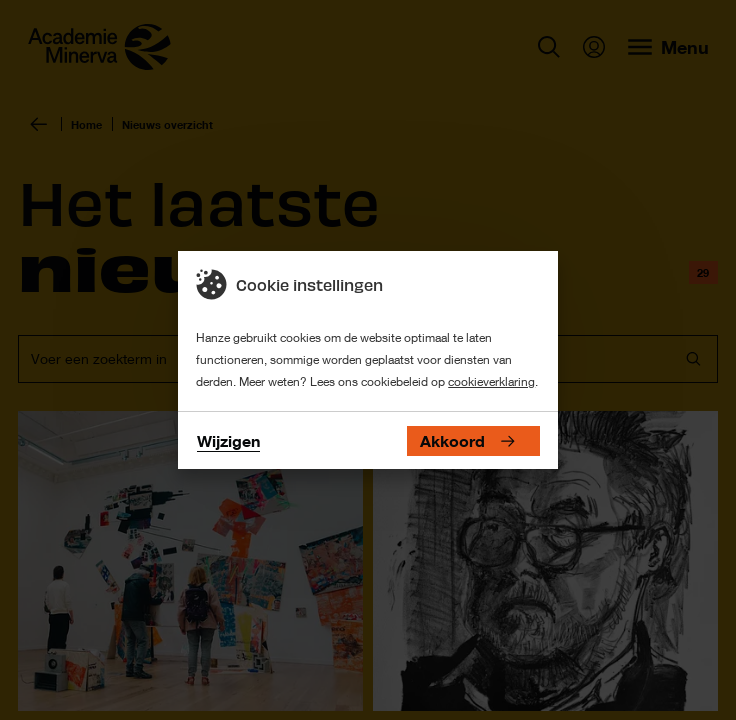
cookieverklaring (491, 381)
